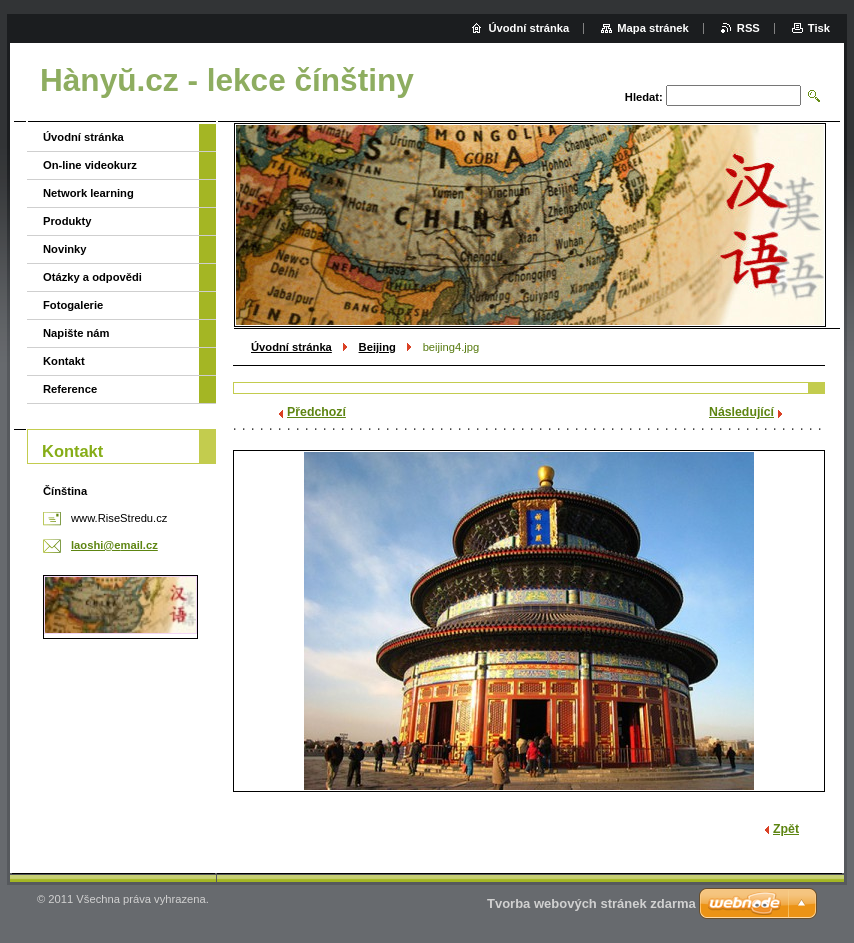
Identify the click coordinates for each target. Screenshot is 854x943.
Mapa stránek (653, 28)
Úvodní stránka (291, 347)
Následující (741, 412)
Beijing (377, 347)
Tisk (819, 28)
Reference (70, 389)
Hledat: (644, 97)
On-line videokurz (90, 165)
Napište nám (76, 333)
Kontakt (64, 361)
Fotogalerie (73, 305)
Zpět (786, 829)
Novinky (65, 249)
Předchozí (316, 412)
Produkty (67, 221)
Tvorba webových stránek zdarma (591, 903)
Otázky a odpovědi (92, 277)
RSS (748, 28)
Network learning (88, 193)
